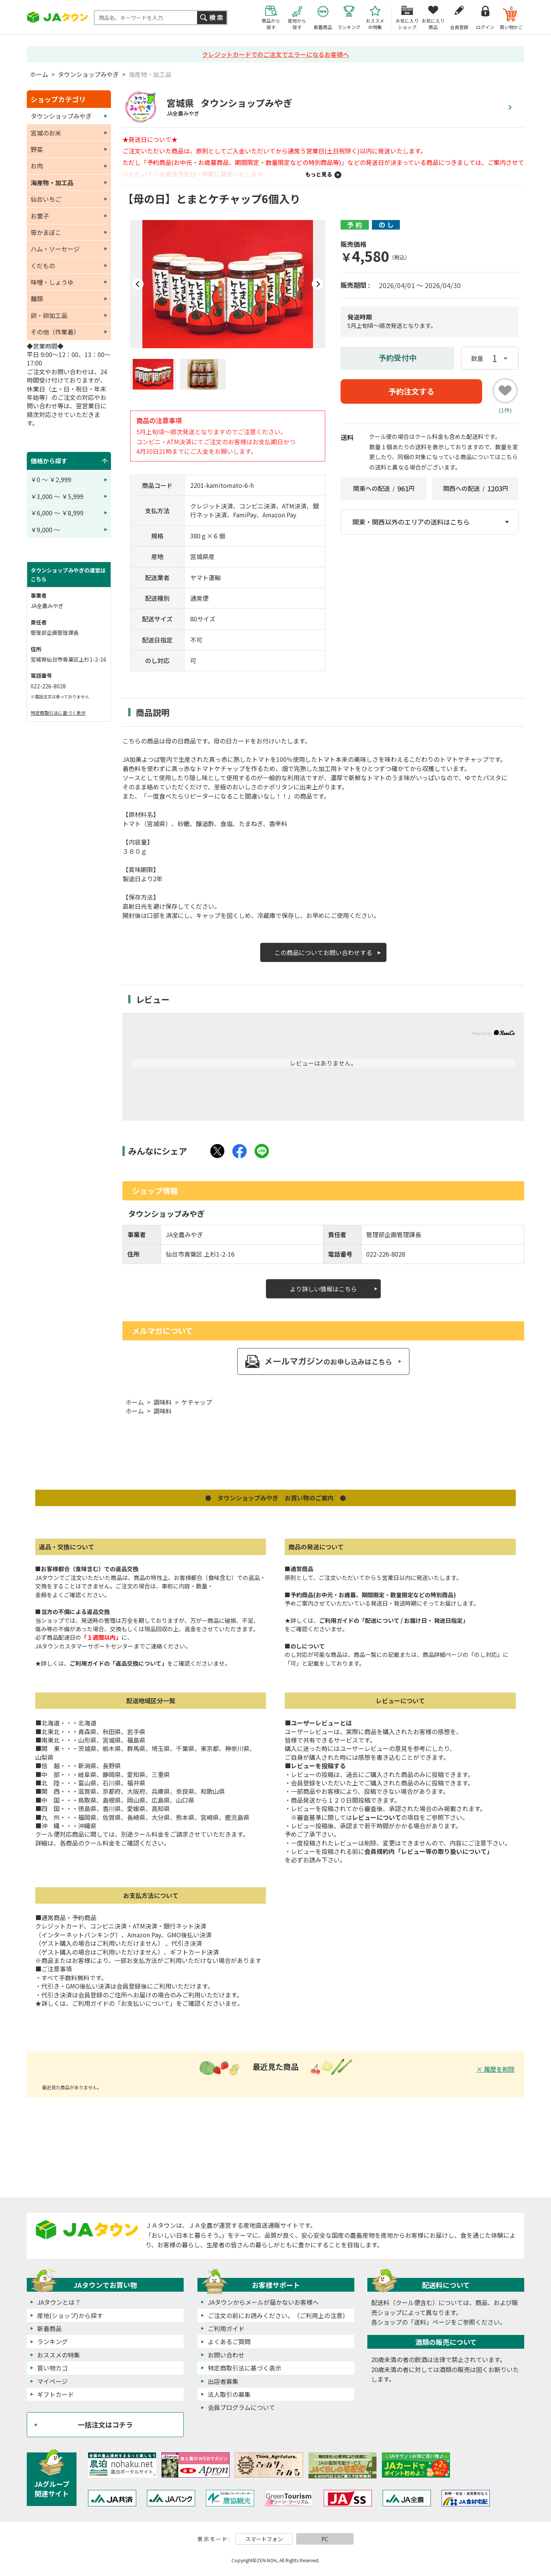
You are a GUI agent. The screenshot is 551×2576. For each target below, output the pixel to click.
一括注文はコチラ (105, 2424)
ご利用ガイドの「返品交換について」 (118, 1663)
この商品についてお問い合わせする (323, 952)
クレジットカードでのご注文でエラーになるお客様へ (275, 54)
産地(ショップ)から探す (70, 2315)
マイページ (52, 2381)
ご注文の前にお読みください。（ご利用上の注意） (278, 2315)
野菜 (37, 149)
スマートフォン (264, 2539)
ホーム (39, 74)
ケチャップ (196, 1402)
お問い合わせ (226, 2354)
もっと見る (318, 174)
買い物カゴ (52, 2367)
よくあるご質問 (229, 2341)
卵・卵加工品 (49, 315)
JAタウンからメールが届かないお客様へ (263, 2302)
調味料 (162, 1402)
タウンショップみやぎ (88, 74)
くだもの (43, 265)
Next (317, 284)
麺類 (37, 298)
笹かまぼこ (46, 232)
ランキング (52, 2341)
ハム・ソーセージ (55, 248)
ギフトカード (55, 2394)
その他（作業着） (55, 331)
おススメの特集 (58, 2354)
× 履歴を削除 (495, 2069)
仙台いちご (46, 199)
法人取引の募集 (229, 2394)
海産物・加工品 (150, 74)
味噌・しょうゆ (52, 282)
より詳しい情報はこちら (323, 1288)
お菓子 (40, 215)
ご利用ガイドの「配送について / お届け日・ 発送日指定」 (393, 1620)
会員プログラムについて (241, 2407)
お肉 (37, 165)
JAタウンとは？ (59, 2302)
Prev (137, 284)
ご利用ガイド (226, 2328)
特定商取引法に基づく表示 (58, 712)
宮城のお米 (46, 132)
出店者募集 (223, 2381)
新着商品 (49, 2328)
